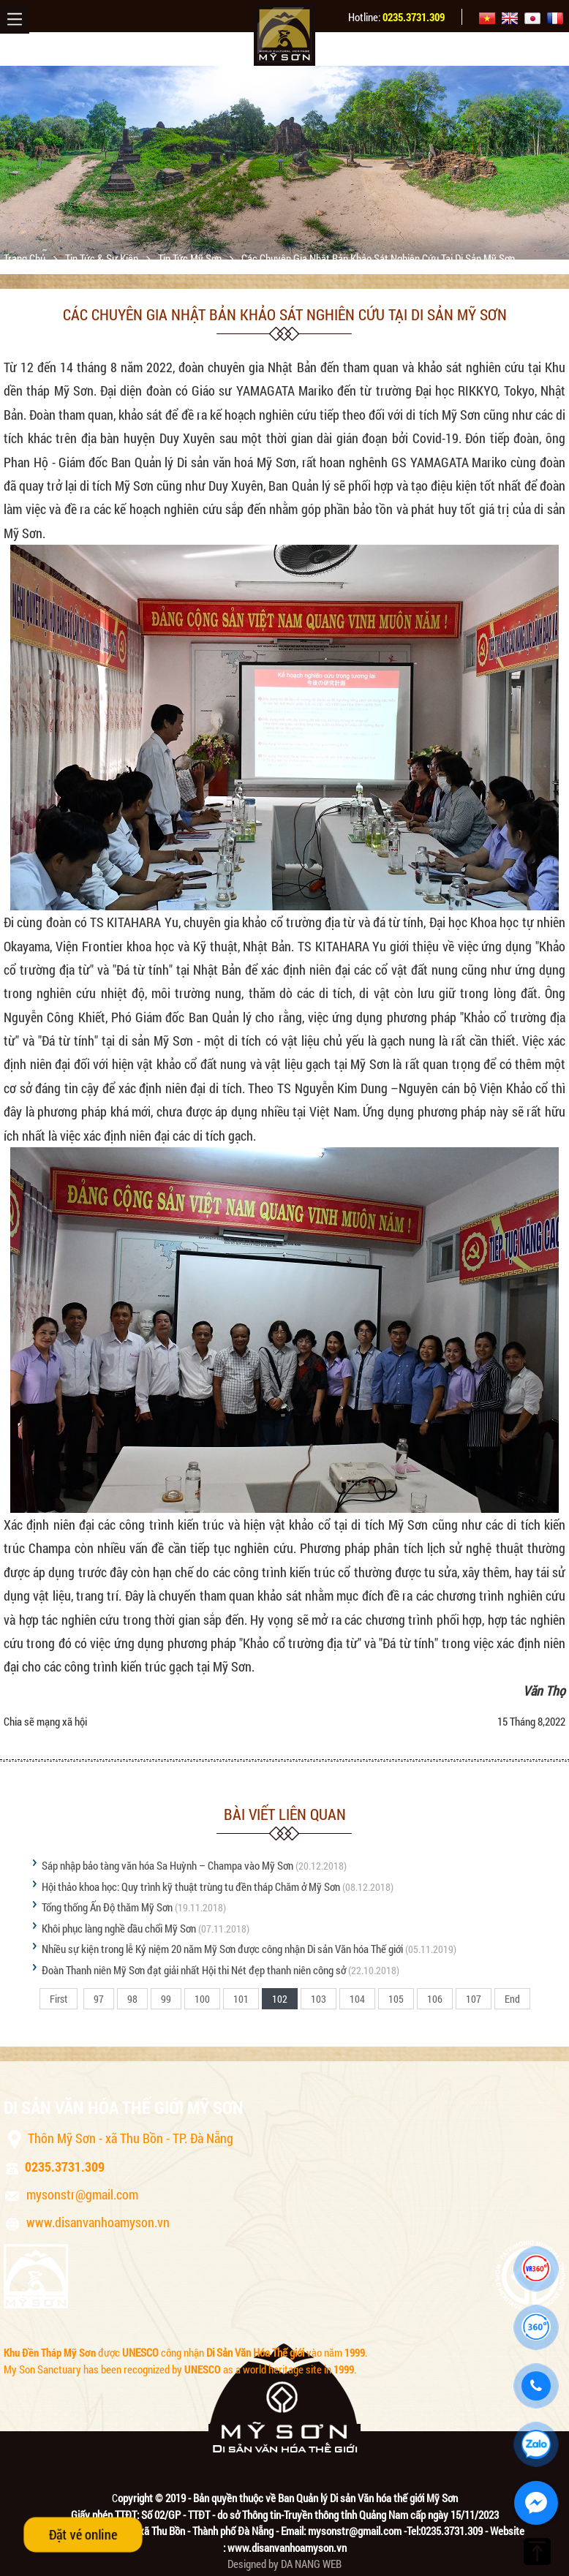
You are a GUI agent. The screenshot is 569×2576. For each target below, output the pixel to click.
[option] (284, 163)
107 (473, 1999)
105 (396, 1999)
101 (241, 1999)
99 (166, 1999)
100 (202, 1999)
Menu (14, 19)
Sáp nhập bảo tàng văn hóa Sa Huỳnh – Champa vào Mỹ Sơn (167, 1865)
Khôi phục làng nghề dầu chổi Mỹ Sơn (119, 1928)
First (58, 1999)
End (512, 1999)
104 (357, 1999)
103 (318, 1999)
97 (99, 1999)
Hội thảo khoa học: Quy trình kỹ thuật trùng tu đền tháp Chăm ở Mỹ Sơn (191, 1886)
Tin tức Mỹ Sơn (191, 258)
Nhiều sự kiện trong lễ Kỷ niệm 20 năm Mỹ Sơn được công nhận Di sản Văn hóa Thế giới (222, 1948)
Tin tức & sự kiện (102, 258)
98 (132, 1999)
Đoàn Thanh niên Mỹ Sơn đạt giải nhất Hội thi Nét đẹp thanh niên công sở (194, 1970)
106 (434, 1999)
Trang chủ (26, 258)
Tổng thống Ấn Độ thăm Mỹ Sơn (107, 1907)
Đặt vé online (83, 2534)
